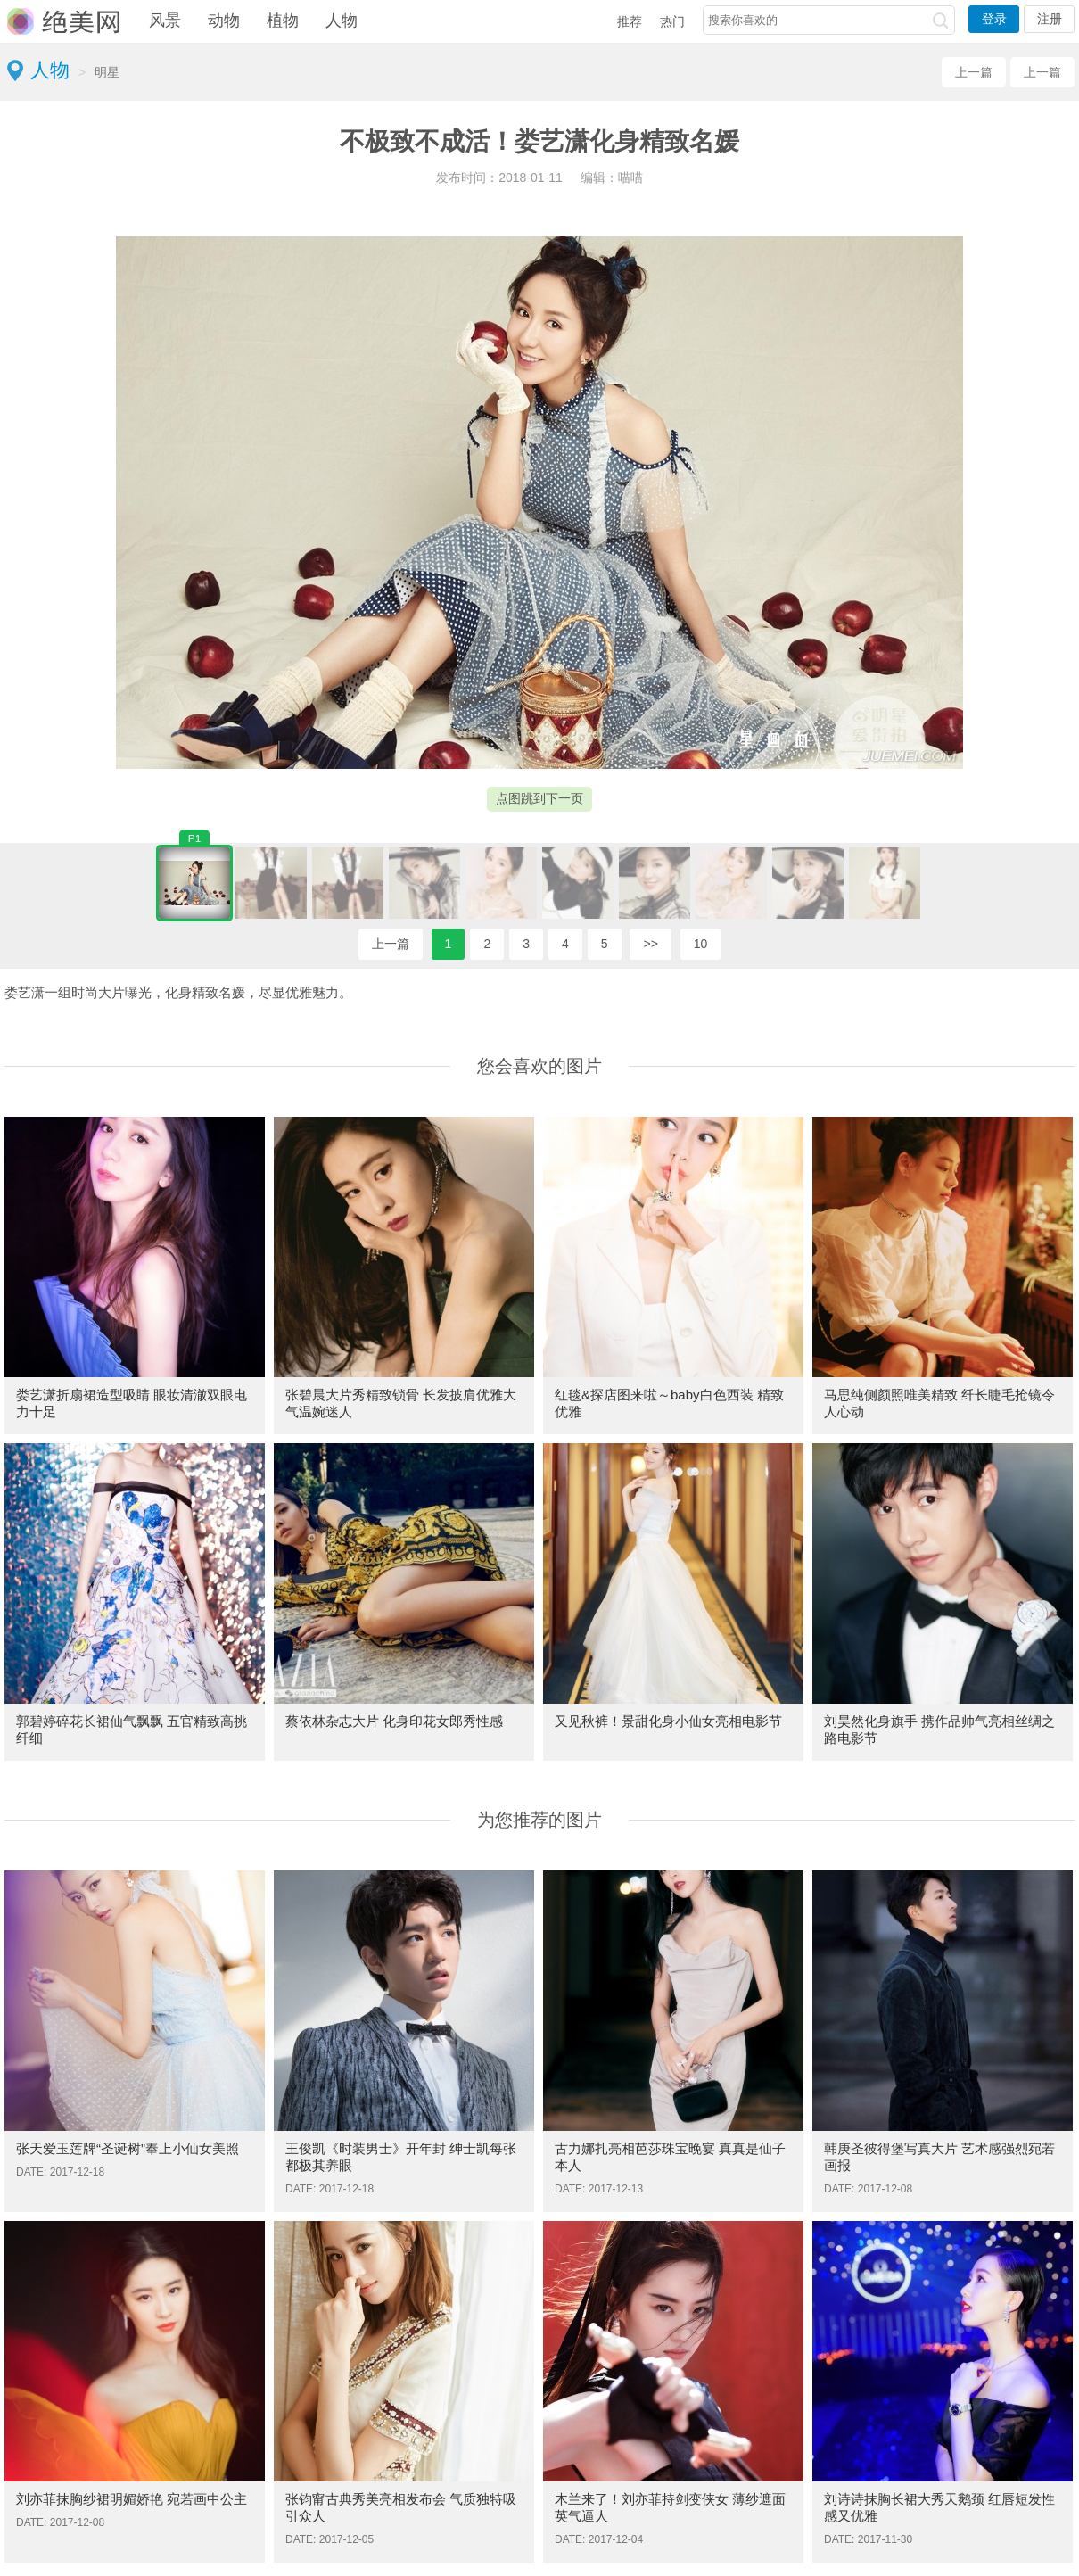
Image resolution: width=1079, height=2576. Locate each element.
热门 (672, 21)
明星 (107, 72)
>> (650, 944)
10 (701, 944)
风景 (165, 20)
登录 (994, 19)
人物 (341, 20)
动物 (224, 20)
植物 (283, 20)
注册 (1049, 19)
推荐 (629, 21)
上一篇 (974, 72)
